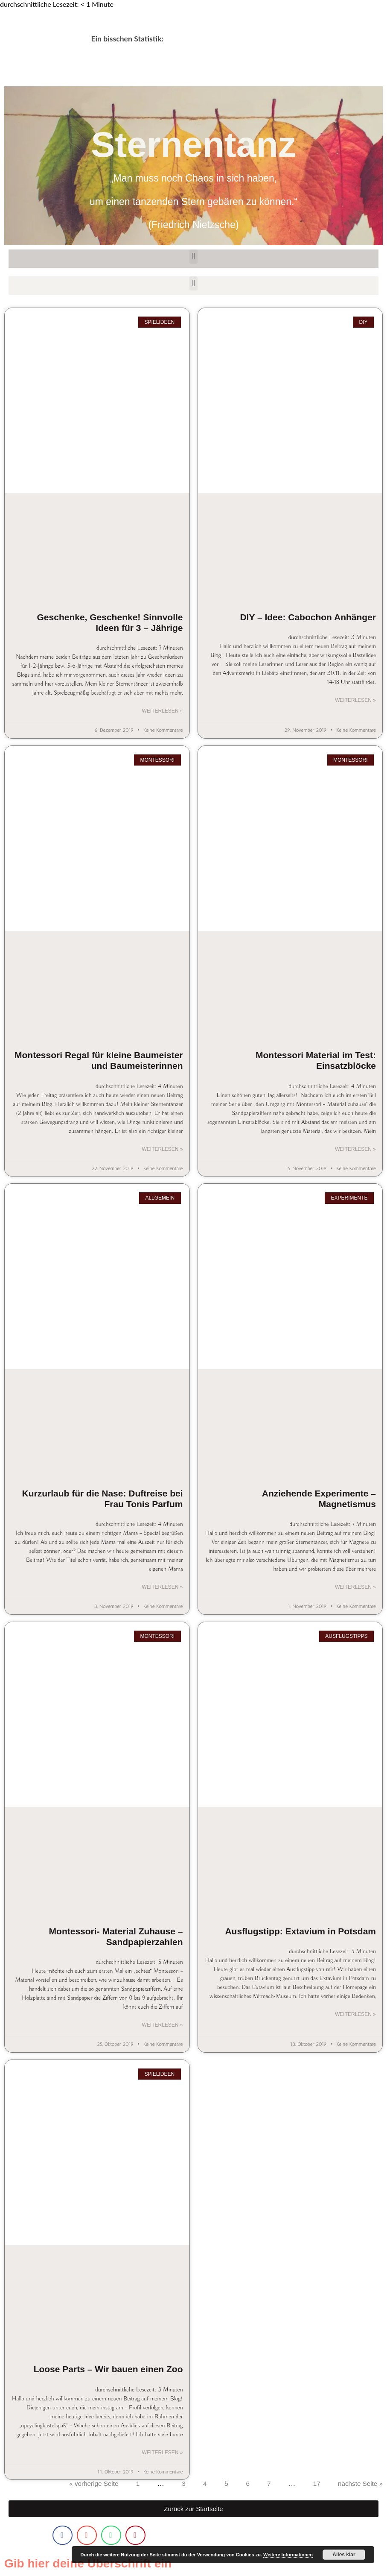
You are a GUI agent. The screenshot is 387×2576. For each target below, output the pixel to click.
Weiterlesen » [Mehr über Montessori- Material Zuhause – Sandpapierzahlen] (162, 2027)
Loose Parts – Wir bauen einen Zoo (108, 2371)
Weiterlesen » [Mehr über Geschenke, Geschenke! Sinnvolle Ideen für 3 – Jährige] (162, 711)
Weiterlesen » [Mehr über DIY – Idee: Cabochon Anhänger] (355, 701)
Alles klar (343, 2555)
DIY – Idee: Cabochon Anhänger (308, 617)
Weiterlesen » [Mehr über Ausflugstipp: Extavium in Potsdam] (355, 2016)
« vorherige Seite (89, 2485)
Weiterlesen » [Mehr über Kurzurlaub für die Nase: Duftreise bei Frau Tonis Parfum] (162, 1588)
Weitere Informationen (288, 2554)
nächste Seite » (359, 2485)
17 (314, 2485)
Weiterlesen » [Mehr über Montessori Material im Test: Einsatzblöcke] (355, 1150)
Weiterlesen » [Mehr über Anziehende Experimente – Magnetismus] (355, 1588)
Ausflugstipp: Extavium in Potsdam (300, 1932)
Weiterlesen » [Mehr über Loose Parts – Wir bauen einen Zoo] (162, 2455)
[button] (193, 256)
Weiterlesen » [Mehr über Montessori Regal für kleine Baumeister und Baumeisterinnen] (162, 1150)
